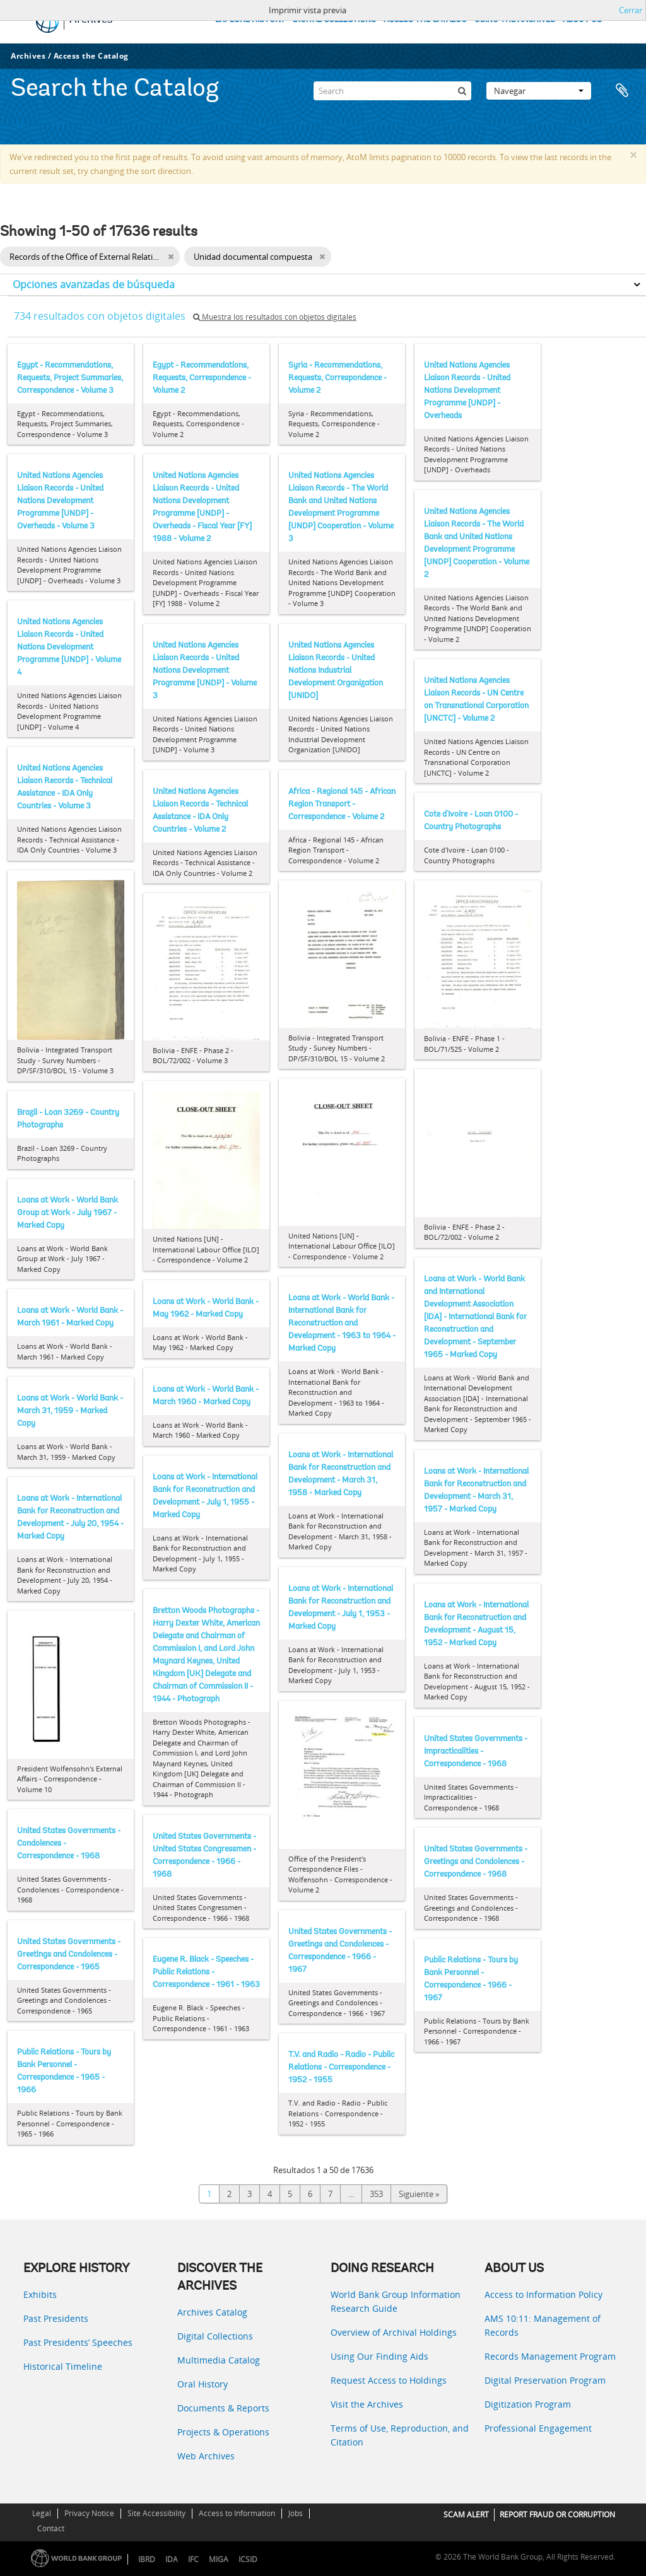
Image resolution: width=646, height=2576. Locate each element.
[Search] (392, 90)
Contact (50, 2528)
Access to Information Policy (543, 2294)
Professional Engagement (538, 2428)
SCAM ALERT (466, 2514)
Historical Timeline (62, 2366)
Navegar (539, 90)
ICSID (247, 2559)
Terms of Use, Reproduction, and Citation (400, 2435)
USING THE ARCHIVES (514, 20)
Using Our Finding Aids (379, 2356)
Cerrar (630, 10)
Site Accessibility (156, 2513)
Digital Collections (215, 2336)
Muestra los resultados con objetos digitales (274, 317)
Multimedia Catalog (218, 2360)
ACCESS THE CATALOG (425, 20)
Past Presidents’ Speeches (77, 2342)
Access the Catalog (91, 55)
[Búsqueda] (461, 90)
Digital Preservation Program (545, 2380)
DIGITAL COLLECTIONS (334, 20)
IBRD (146, 2559)
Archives (28, 55)
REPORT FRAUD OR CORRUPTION (557, 2514)
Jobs (295, 2513)
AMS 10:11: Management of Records (542, 2325)
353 (376, 2194)
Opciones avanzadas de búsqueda (94, 284)
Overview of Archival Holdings (394, 2332)
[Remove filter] (170, 257)
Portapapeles (622, 91)
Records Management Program (550, 2356)
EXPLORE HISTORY (250, 20)
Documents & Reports (223, 2408)
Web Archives (206, 2456)
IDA (171, 2559)
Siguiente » (419, 2194)
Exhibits (40, 2294)
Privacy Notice (89, 2513)
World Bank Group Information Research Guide (396, 2301)
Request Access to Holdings (389, 2380)
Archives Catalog (212, 2312)
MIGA (218, 2559)
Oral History (202, 2384)
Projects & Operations (223, 2432)
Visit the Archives (367, 2404)
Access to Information (237, 2513)
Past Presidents (55, 2318)
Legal (41, 2513)
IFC (193, 2559)
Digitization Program (527, 2404)
